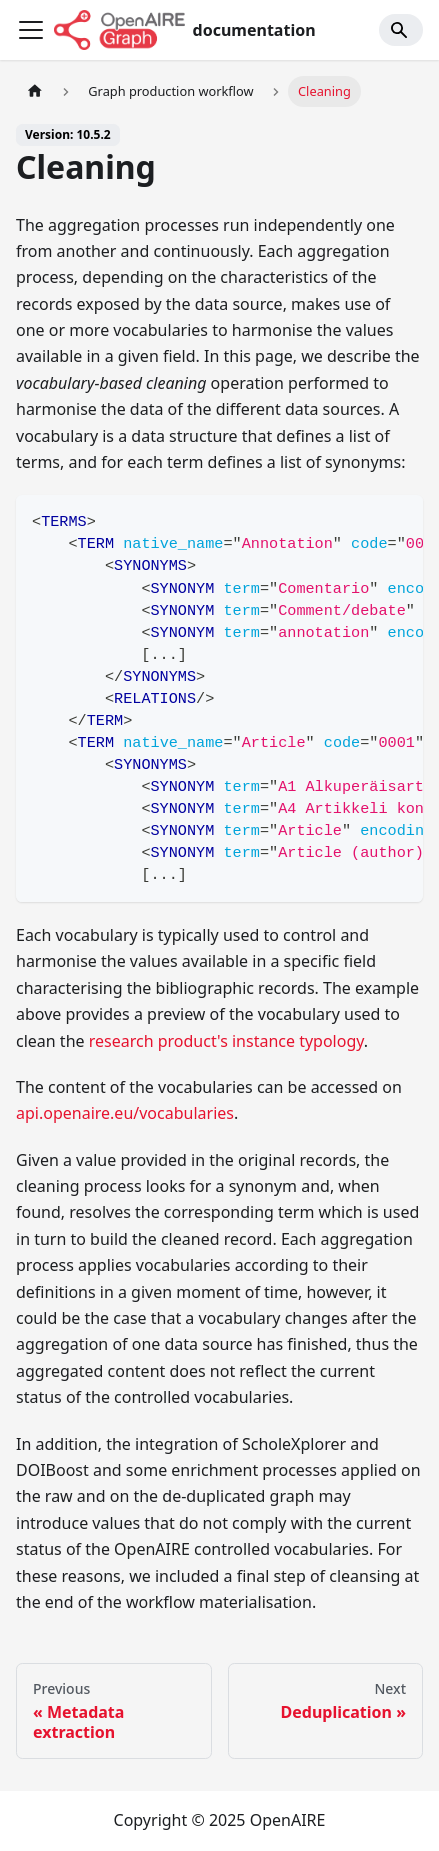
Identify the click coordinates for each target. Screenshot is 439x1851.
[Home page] (35, 91)
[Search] (401, 30)
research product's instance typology (226, 1041)
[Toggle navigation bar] (31, 30)
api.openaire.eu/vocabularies (125, 1113)
